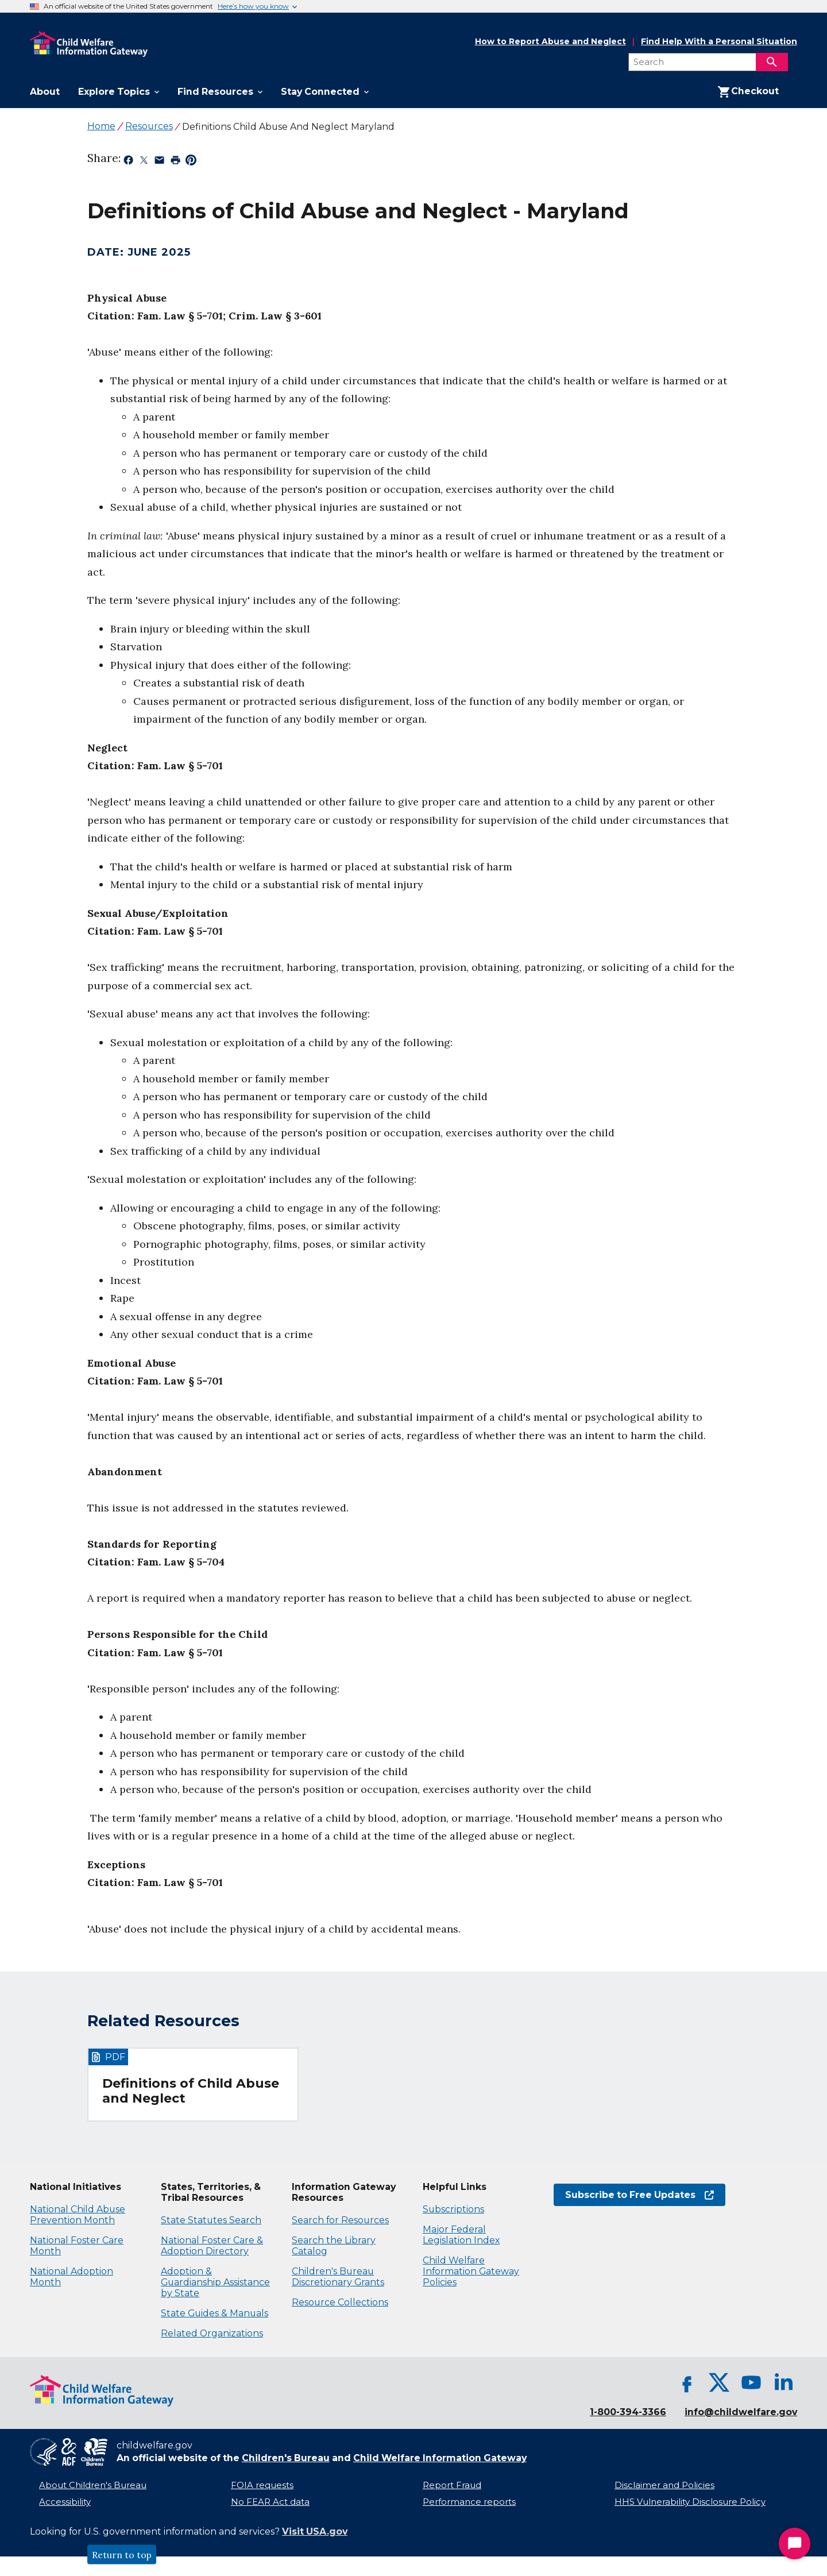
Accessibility (65, 2502)
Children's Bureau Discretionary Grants (338, 2277)
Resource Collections (340, 2302)
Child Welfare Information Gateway (440, 2457)
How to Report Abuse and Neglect (550, 42)
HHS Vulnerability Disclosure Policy (690, 2502)
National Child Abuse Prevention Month (77, 2215)
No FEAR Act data (270, 2502)
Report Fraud (452, 2485)
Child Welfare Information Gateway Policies (471, 2271)
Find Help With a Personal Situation (719, 41)
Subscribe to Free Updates (639, 2194)
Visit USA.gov (314, 2531)
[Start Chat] (794, 2543)
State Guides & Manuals (214, 2313)
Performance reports (469, 2502)
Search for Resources (340, 2220)
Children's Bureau (286, 2457)
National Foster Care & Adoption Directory (212, 2246)
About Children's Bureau (92, 2485)
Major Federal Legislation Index (461, 2235)
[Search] (772, 62)
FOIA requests (262, 2485)
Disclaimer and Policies (664, 2485)
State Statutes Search (211, 2220)
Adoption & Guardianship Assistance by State (215, 2282)
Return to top (122, 2554)
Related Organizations (212, 2333)
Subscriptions (453, 2209)
